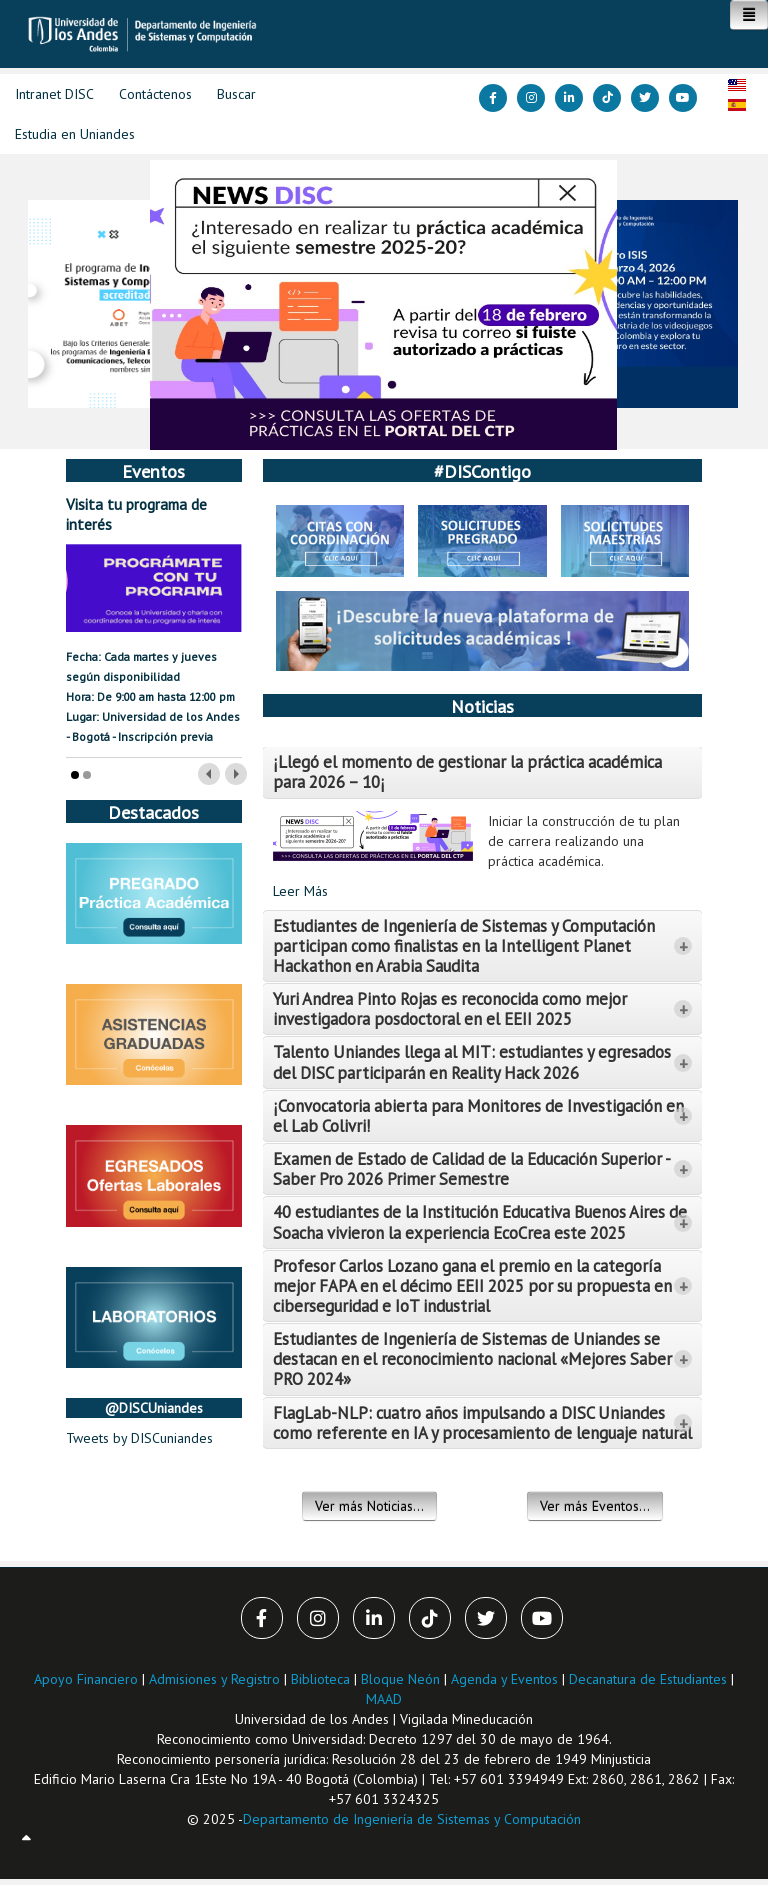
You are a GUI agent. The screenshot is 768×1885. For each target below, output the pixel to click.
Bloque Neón (402, 1679)
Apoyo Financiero (86, 1679)
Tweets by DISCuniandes (139, 1438)
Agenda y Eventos (504, 1679)
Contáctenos (155, 94)
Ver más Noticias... (369, 1506)
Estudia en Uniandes (75, 134)
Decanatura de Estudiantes (648, 1679)
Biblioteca (320, 1679)
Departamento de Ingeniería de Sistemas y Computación (412, 1819)
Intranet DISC (54, 94)
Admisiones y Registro (214, 1679)
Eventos (153, 471)
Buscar (236, 94)
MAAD (384, 1699)
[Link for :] (383, 305)
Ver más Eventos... (595, 1506)
